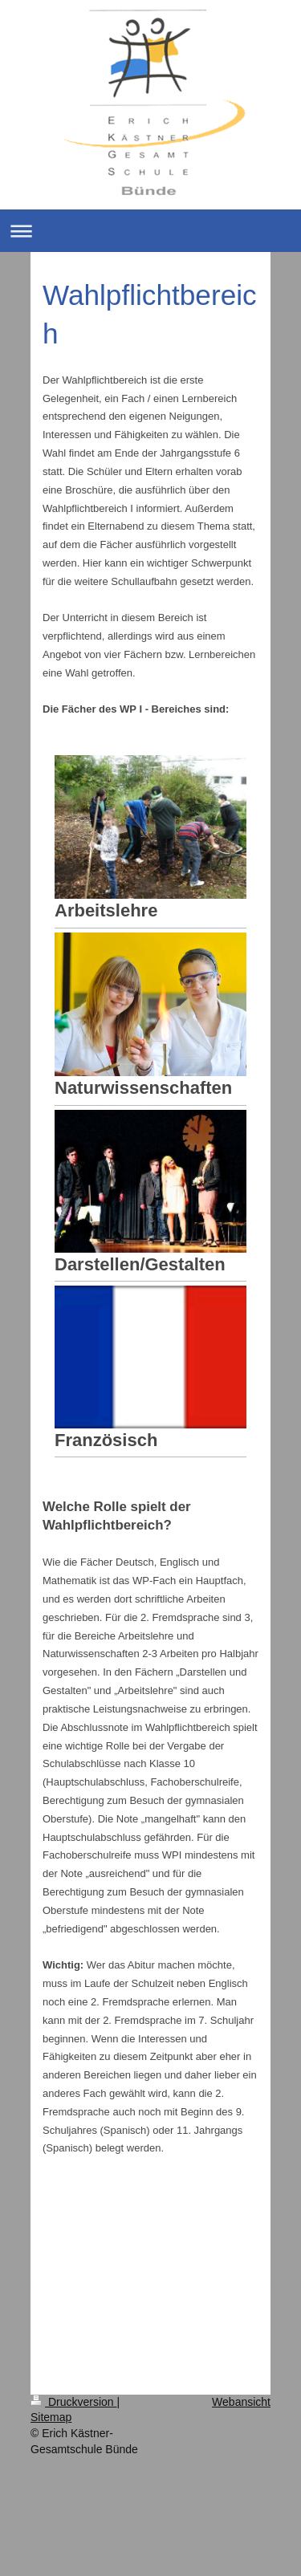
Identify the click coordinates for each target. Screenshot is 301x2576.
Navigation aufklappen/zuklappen (150, 230)
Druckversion (73, 2401)
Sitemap (51, 2417)
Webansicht (241, 2401)
